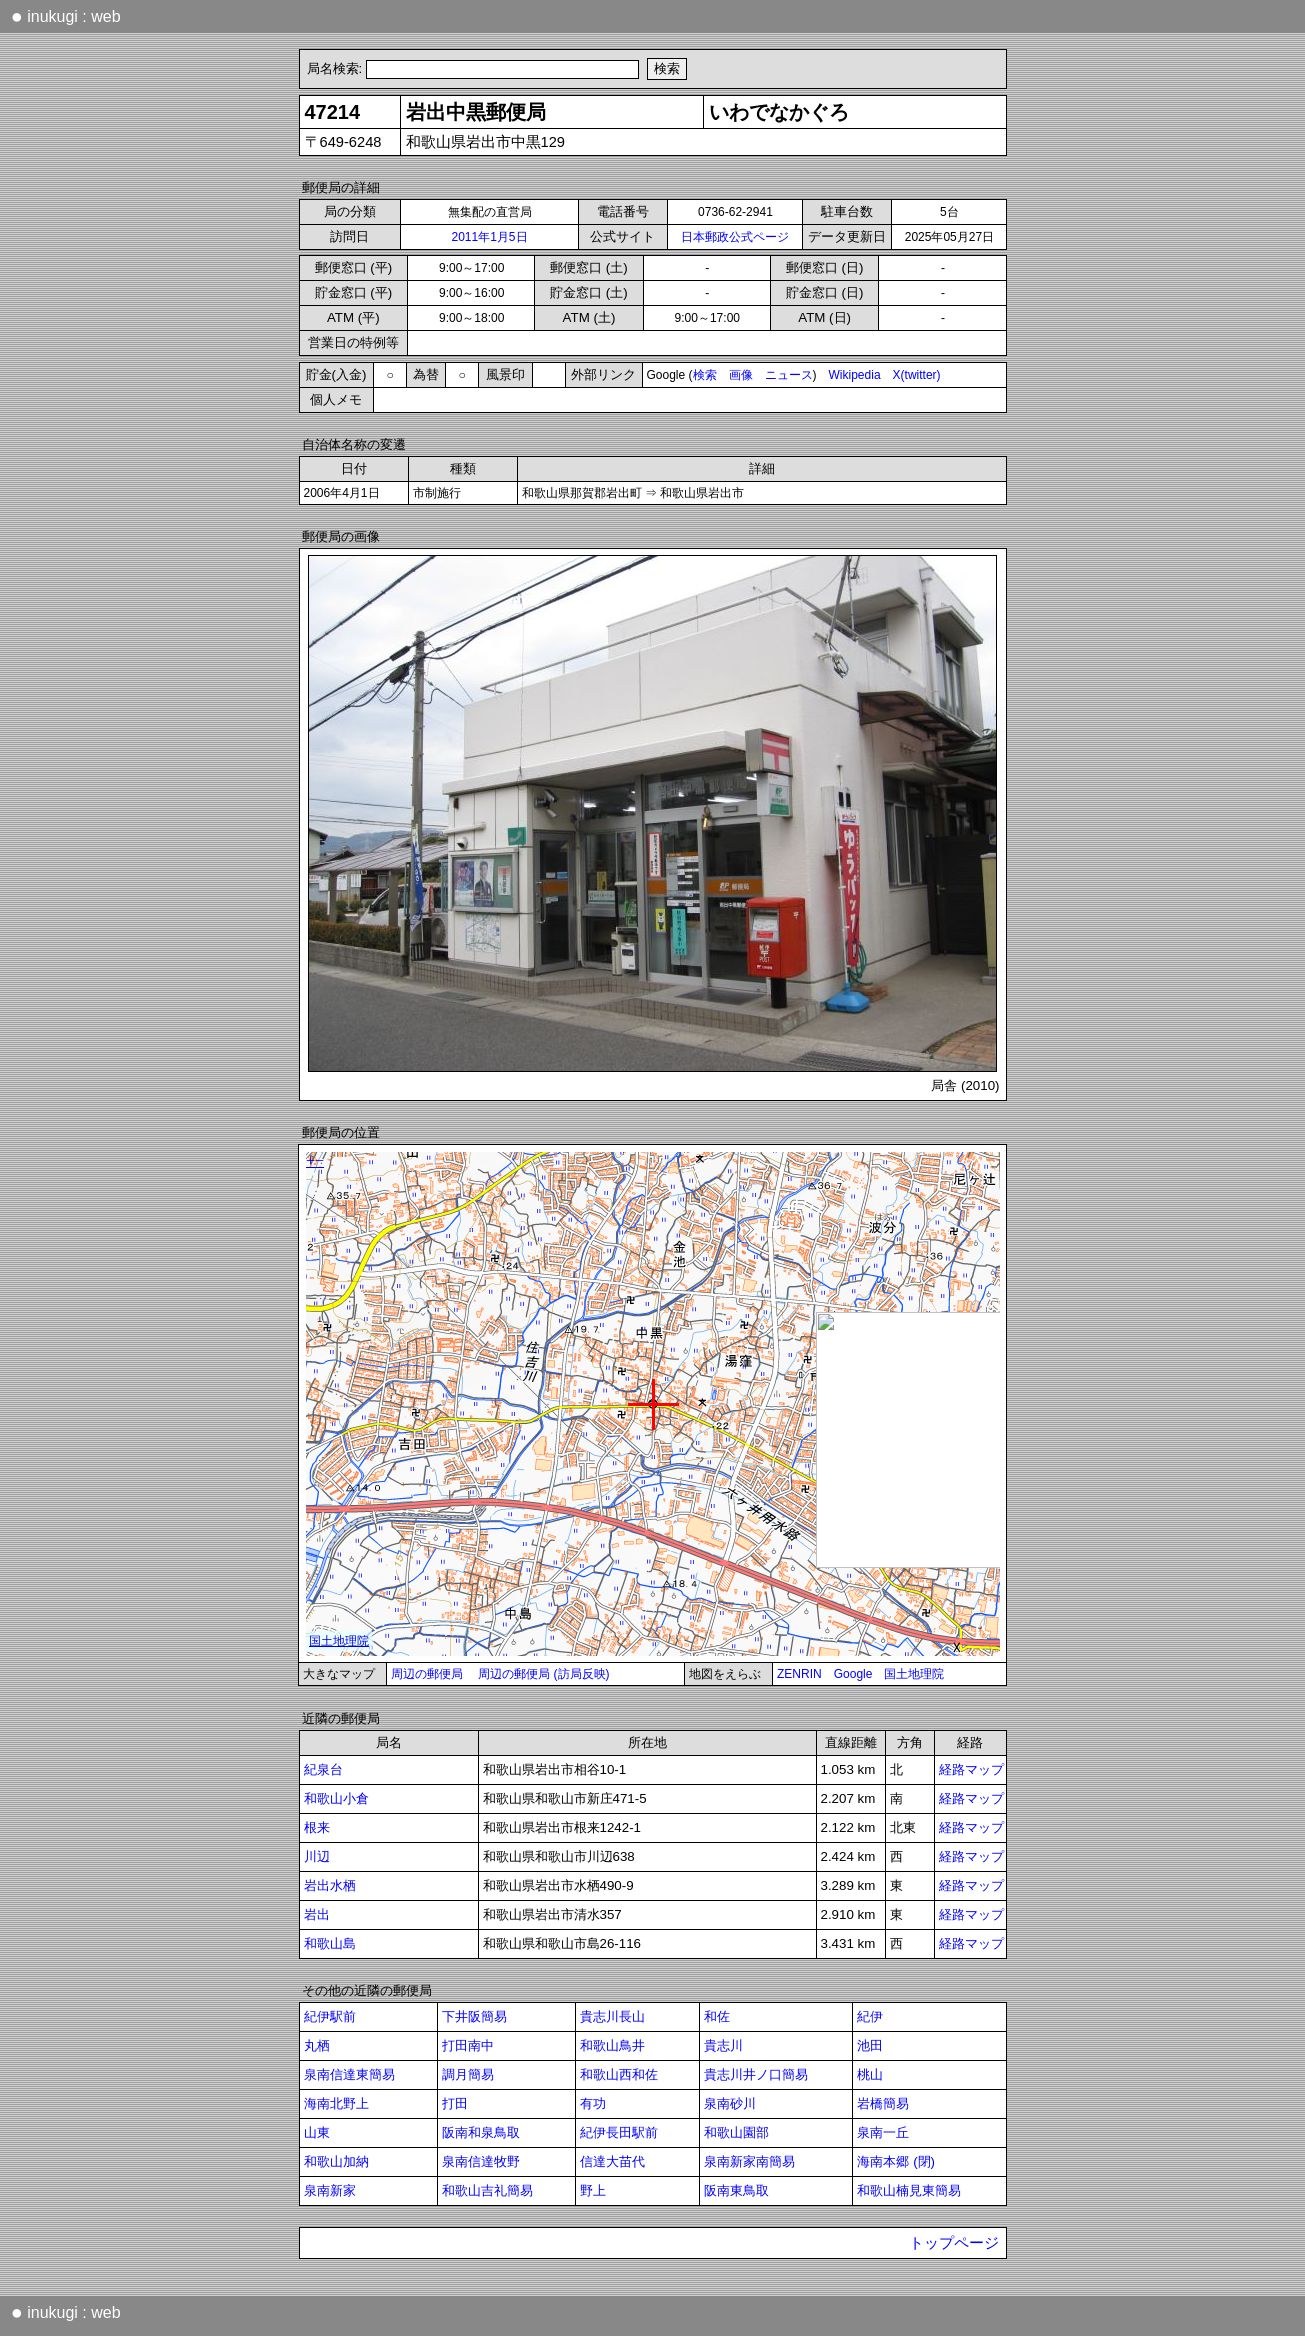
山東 (317, 2132)
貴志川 (723, 2045)
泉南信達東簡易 (349, 2074)
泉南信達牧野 (481, 2161)
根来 (317, 1827)
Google (853, 1674)
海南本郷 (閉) (896, 2161)
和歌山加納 (336, 2161)
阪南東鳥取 (736, 2190)
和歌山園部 (736, 2132)
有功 (593, 2103)
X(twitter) (917, 375)
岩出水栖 (330, 1885)
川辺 (317, 1856)
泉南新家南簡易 (749, 2161)
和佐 (717, 2016)
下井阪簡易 (474, 2016)
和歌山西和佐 (619, 2074)
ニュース (789, 375)
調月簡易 (468, 2074)
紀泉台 (323, 1769)
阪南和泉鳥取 (481, 2132)
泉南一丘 (883, 2132)
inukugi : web (66, 16)
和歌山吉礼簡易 (487, 2190)
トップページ (954, 2243)
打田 (455, 2103)
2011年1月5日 (489, 237)
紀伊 (870, 2016)
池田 (870, 2045)
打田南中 (468, 2045)
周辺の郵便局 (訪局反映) (543, 1674)
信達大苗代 (612, 2161)
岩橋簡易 (883, 2103)
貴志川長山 (612, 2016)
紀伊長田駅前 (619, 2132)
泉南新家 (330, 2190)
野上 (593, 2190)
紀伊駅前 (330, 2016)
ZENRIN (799, 1674)
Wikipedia (855, 375)
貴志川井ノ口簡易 (756, 2074)
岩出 (317, 1914)
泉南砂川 (730, 2103)
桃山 (870, 2074)
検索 (705, 375)
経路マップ (971, 1769)
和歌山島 (330, 1943)
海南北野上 (336, 2103)
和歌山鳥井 (612, 2045)
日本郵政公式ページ (735, 237)
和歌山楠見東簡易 (909, 2190)
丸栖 (317, 2045)
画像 (741, 375)
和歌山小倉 (336, 1798)
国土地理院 (914, 1674)
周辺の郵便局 (427, 1674)
